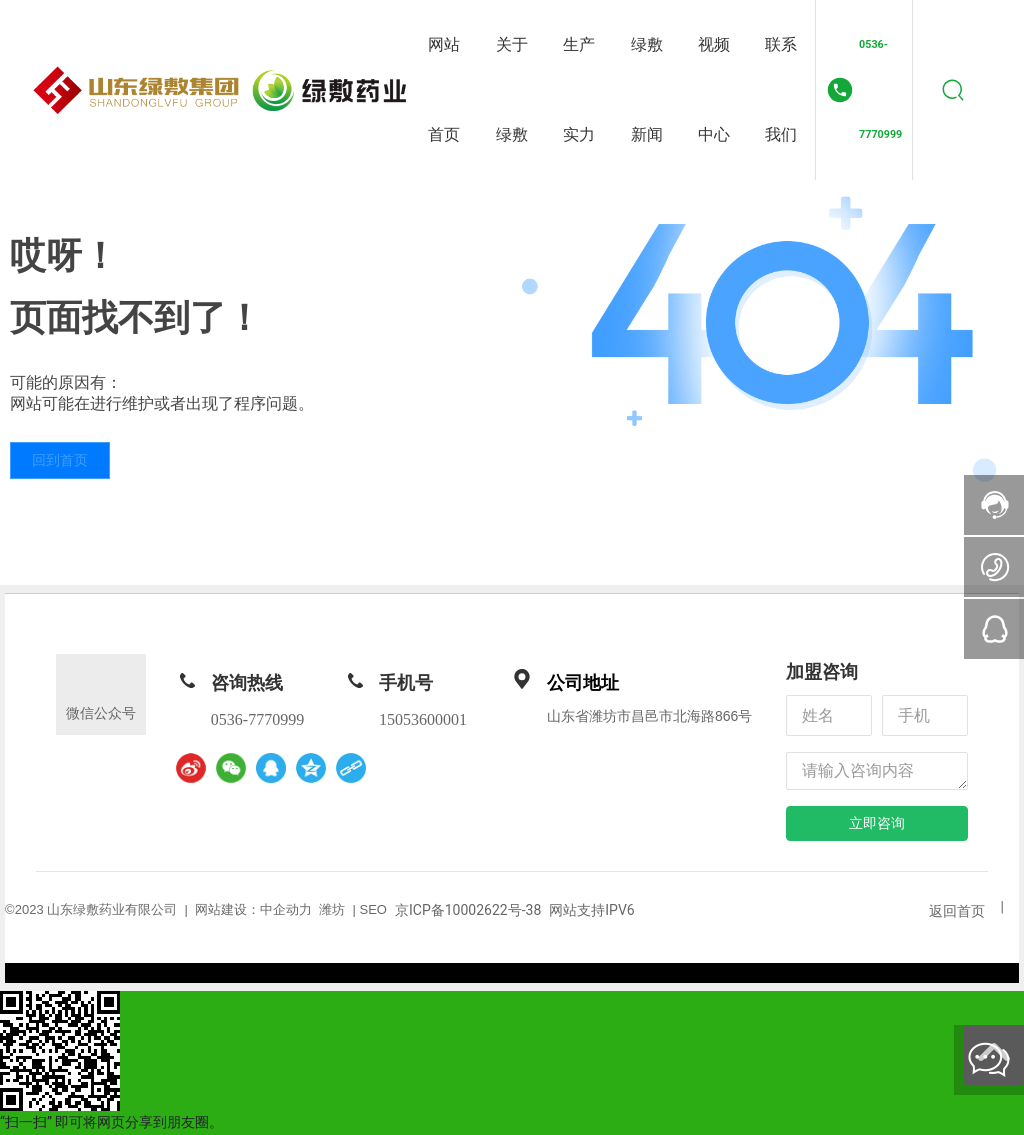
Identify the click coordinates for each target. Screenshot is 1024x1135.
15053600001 (423, 719)
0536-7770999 (880, 89)
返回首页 (957, 911)
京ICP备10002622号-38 (468, 910)
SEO (373, 909)
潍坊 (332, 909)
